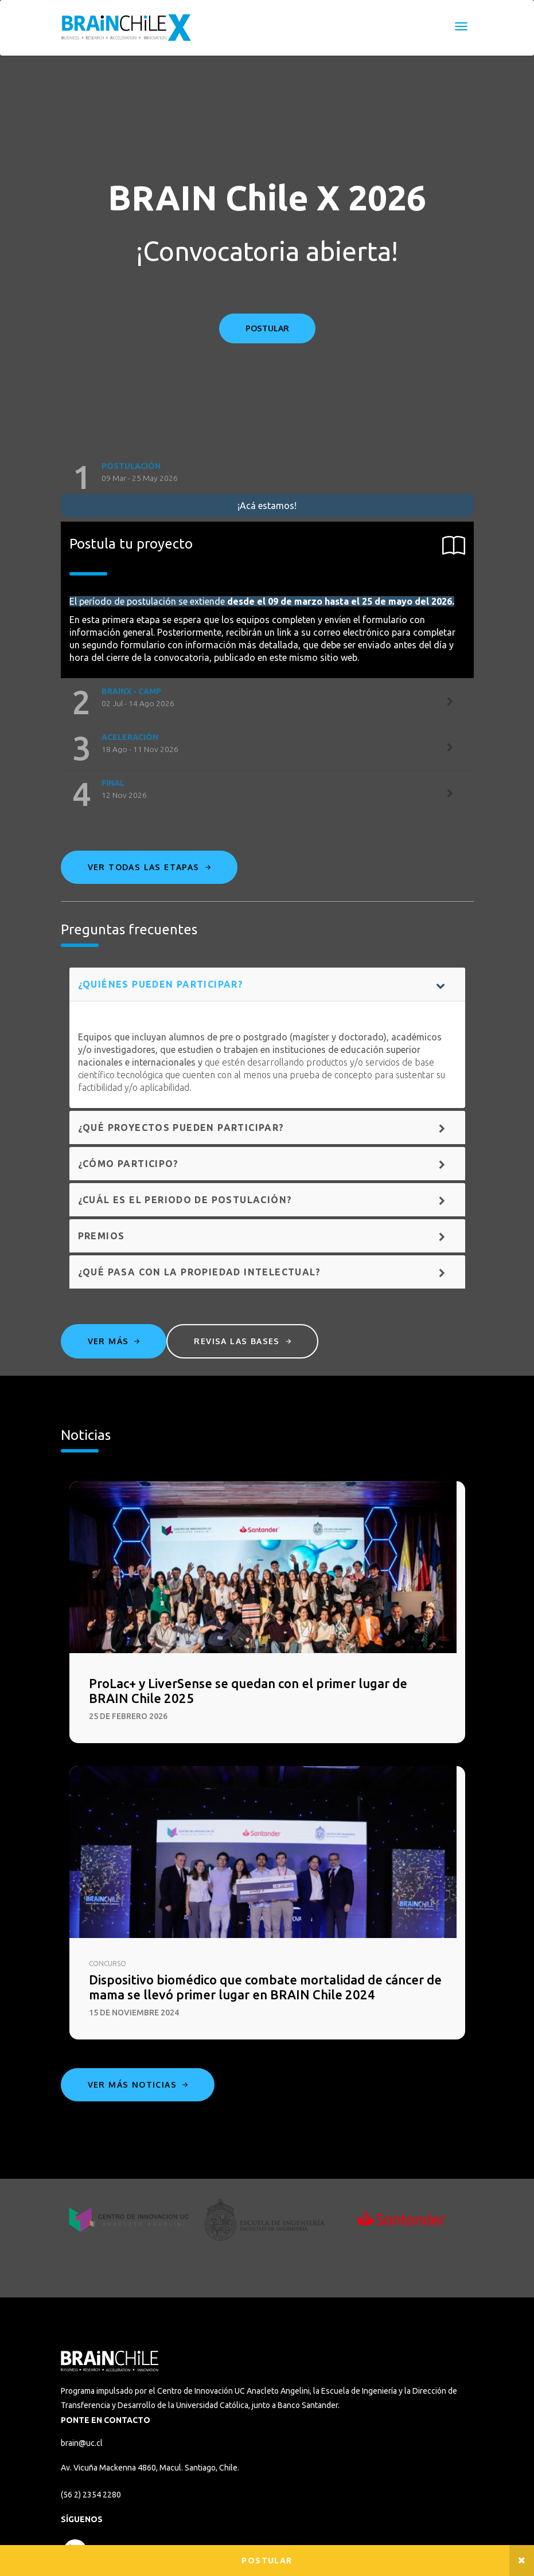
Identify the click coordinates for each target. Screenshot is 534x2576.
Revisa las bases (242, 1341)
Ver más (114, 1341)
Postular (266, 2560)
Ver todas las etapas (149, 867)
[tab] (267, 477)
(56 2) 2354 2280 (91, 2494)
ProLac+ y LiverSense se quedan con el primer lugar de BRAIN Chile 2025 (248, 1690)
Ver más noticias (138, 2084)
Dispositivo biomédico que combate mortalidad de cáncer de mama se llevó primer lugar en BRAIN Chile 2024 (265, 1987)
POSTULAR (267, 328)
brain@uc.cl (82, 2443)
